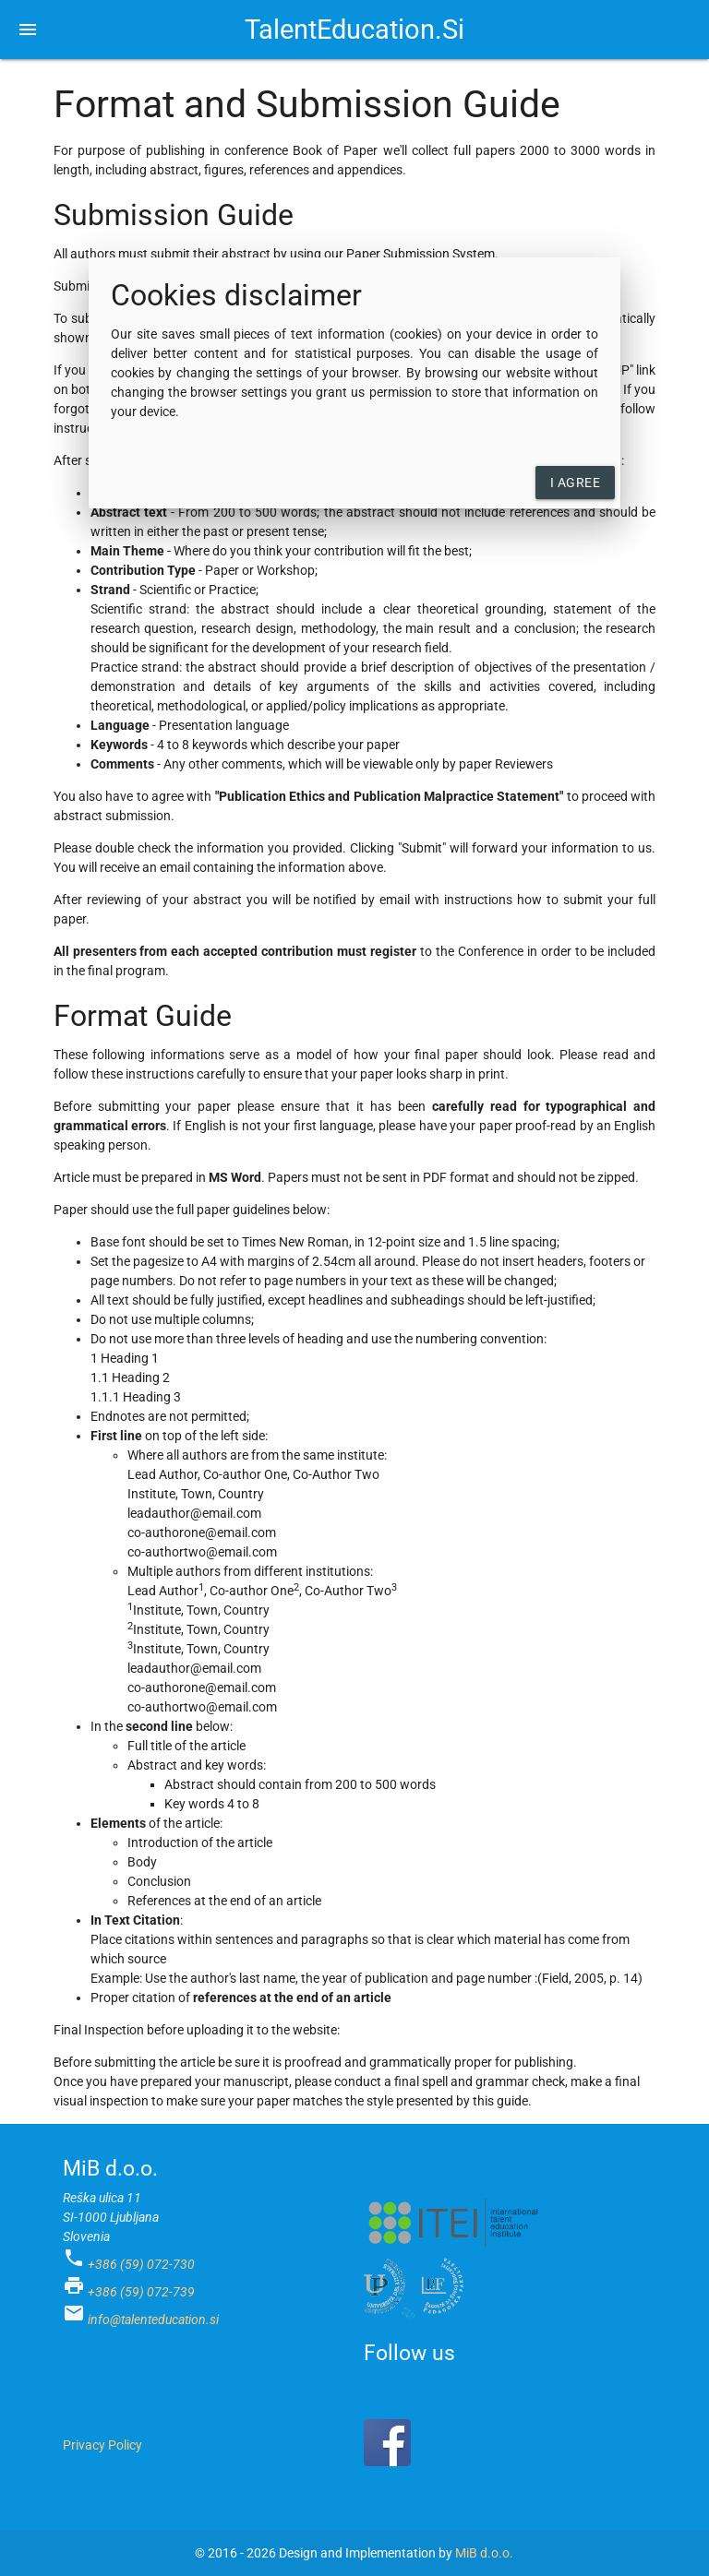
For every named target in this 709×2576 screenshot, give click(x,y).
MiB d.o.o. (484, 2553)
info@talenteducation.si (153, 2319)
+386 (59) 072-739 (141, 2291)
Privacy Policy (102, 2445)
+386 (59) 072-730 (141, 2264)
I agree (575, 482)
